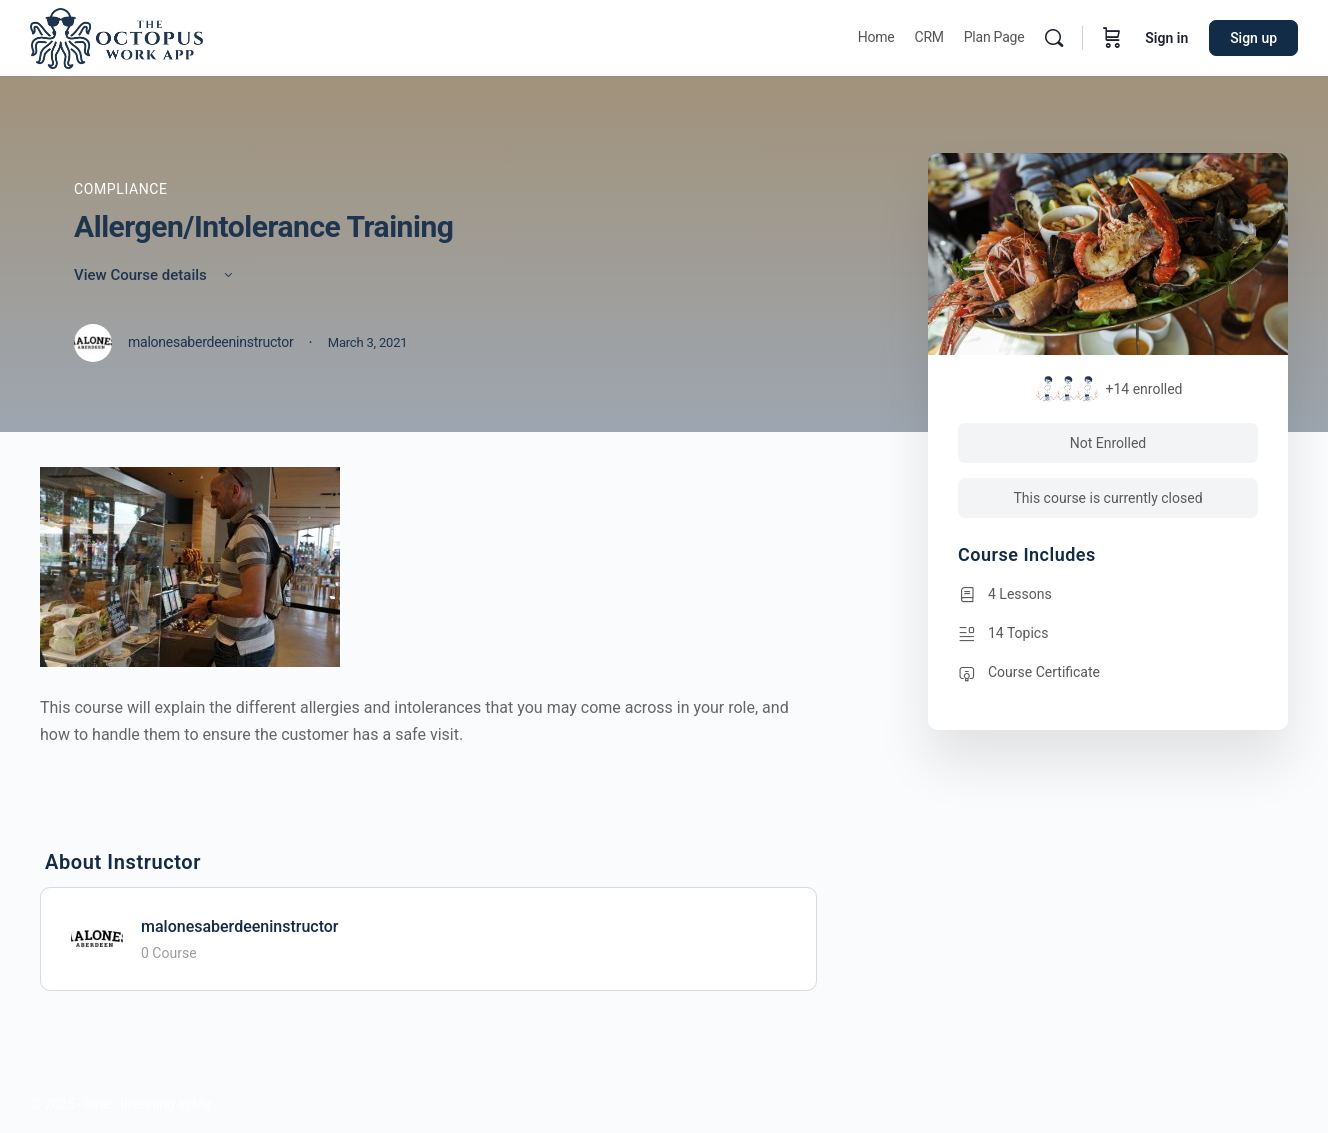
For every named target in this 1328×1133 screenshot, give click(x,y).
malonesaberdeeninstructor (240, 926)
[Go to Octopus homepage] (116, 36)
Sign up (1253, 38)
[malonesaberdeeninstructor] (97, 937)
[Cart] (1112, 38)
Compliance (121, 189)
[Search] (1054, 38)
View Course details (155, 275)
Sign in (1166, 38)
